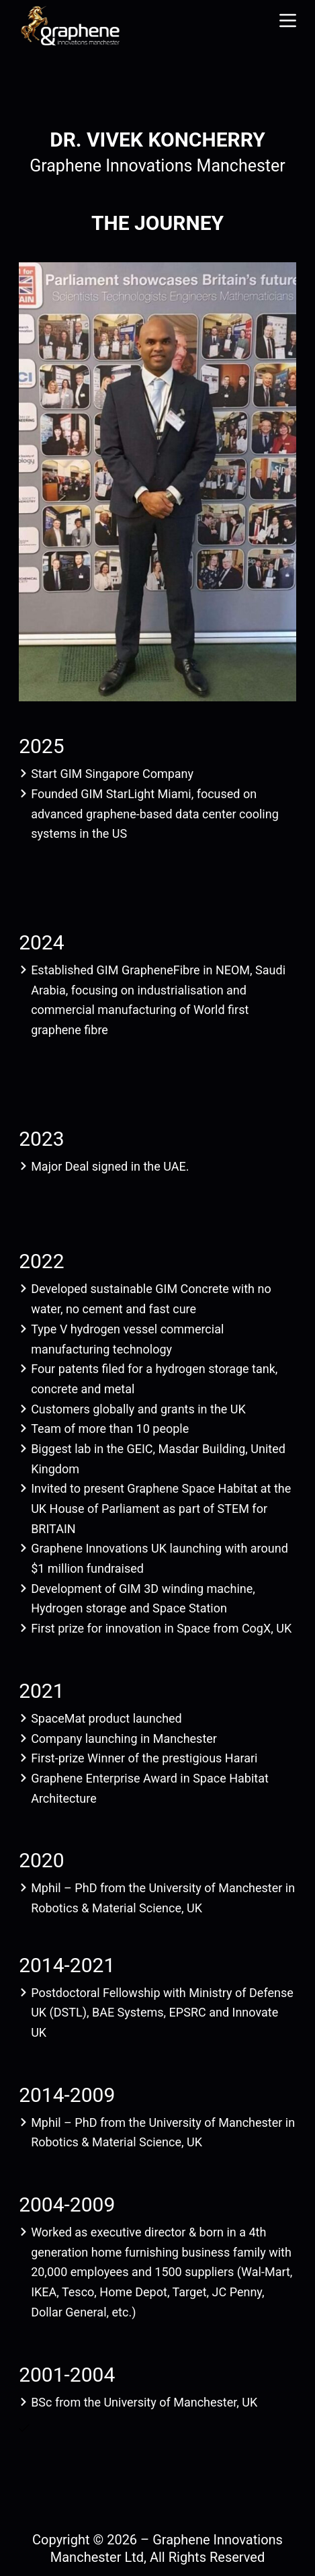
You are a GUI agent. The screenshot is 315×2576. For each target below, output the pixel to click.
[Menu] (287, 20)
